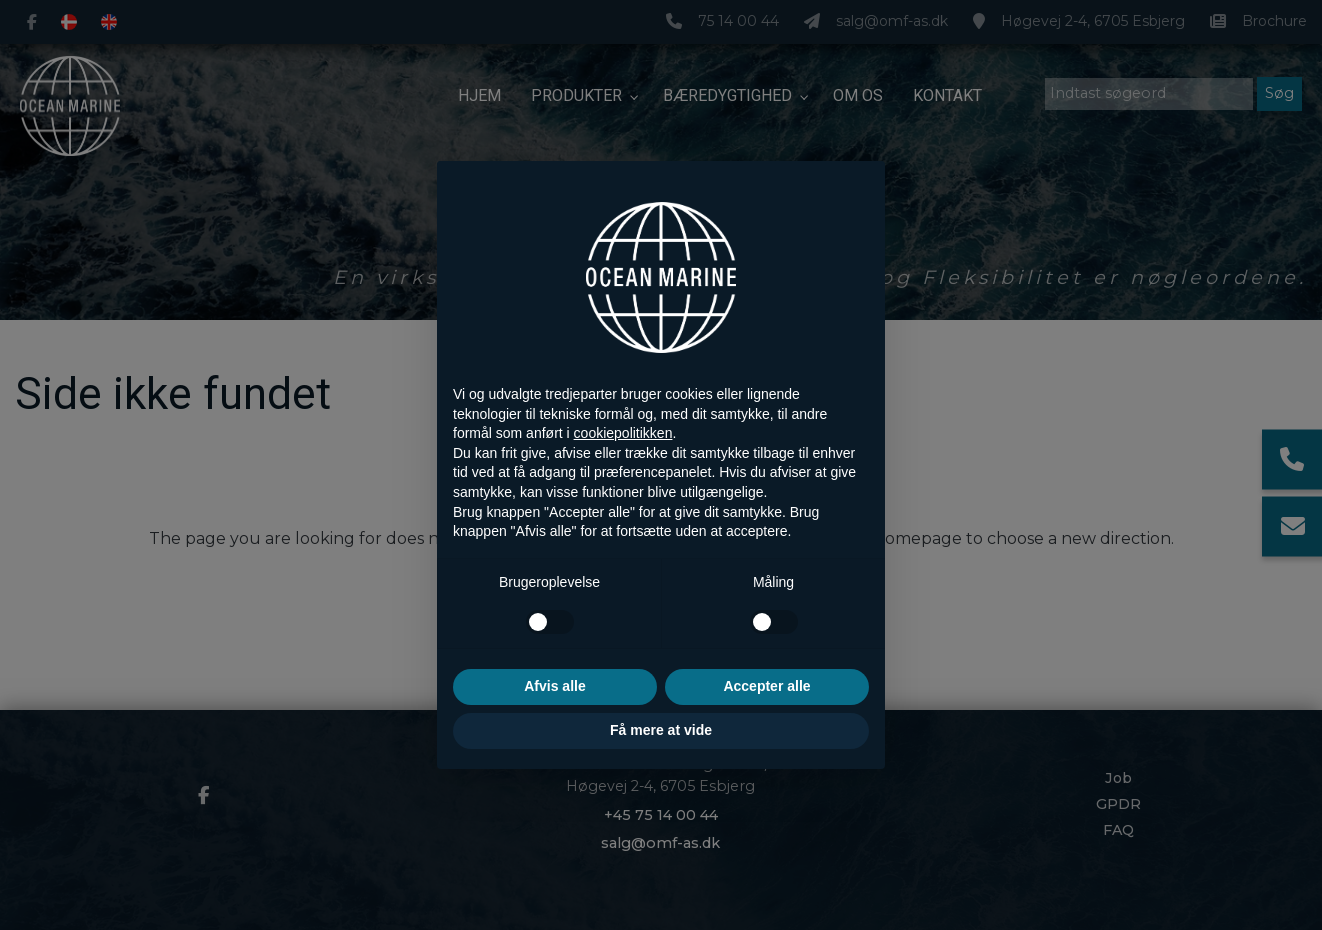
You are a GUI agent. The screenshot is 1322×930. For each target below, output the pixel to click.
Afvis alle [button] (554, 686)
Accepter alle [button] (766, 686)
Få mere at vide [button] (661, 730)
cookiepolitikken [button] (623, 433)
